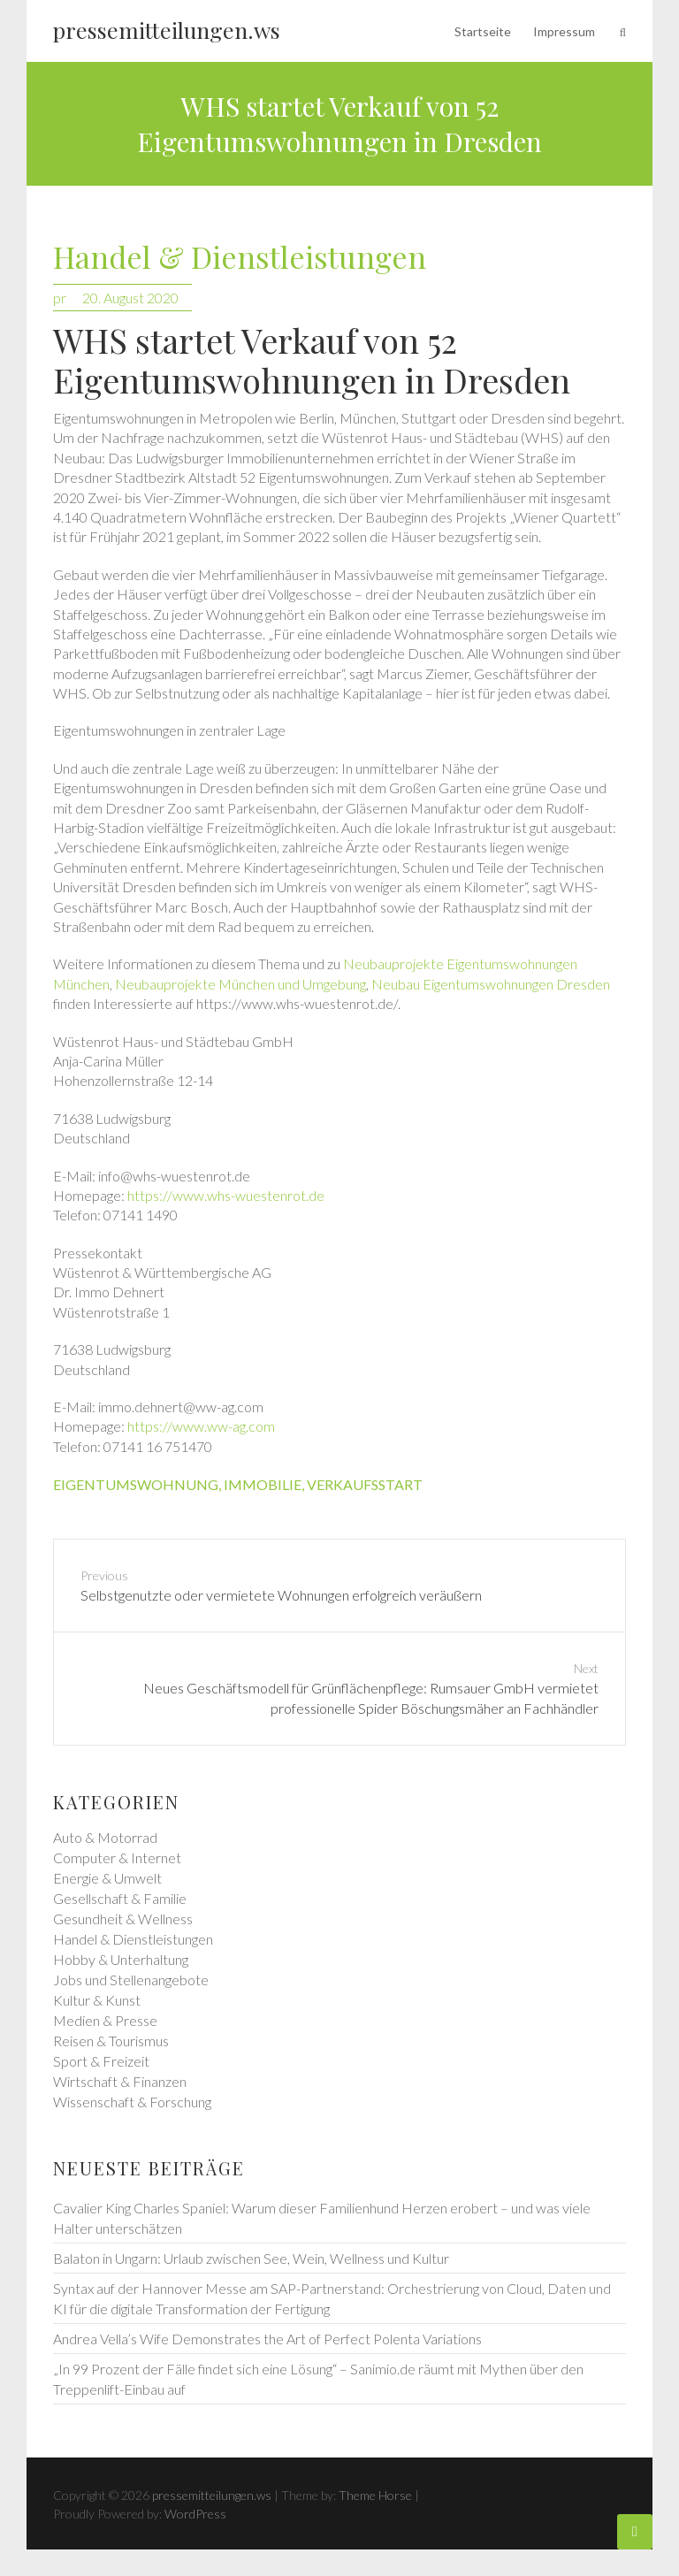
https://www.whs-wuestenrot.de (225, 1195)
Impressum (564, 31)
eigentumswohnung (135, 1484)
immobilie (262, 1484)
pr (59, 297)
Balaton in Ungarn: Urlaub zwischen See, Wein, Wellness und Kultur (251, 2258)
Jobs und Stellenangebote (131, 1979)
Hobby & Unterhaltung (120, 1959)
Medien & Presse (105, 2020)
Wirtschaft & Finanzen (120, 2081)
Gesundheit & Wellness (123, 1918)
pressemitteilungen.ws (166, 29)
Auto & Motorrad (105, 1837)
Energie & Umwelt (107, 1877)
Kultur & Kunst (97, 1999)
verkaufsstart (365, 1484)
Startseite (482, 31)
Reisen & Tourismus (111, 2040)
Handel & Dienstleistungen (239, 258)
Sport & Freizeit (101, 2060)
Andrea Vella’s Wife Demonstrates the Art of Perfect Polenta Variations (267, 2338)
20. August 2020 (130, 297)
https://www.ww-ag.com (201, 1426)
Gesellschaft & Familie (120, 1898)
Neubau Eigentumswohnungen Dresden (490, 983)
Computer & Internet (117, 1857)
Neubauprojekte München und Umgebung (240, 983)
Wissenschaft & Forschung (132, 2101)
